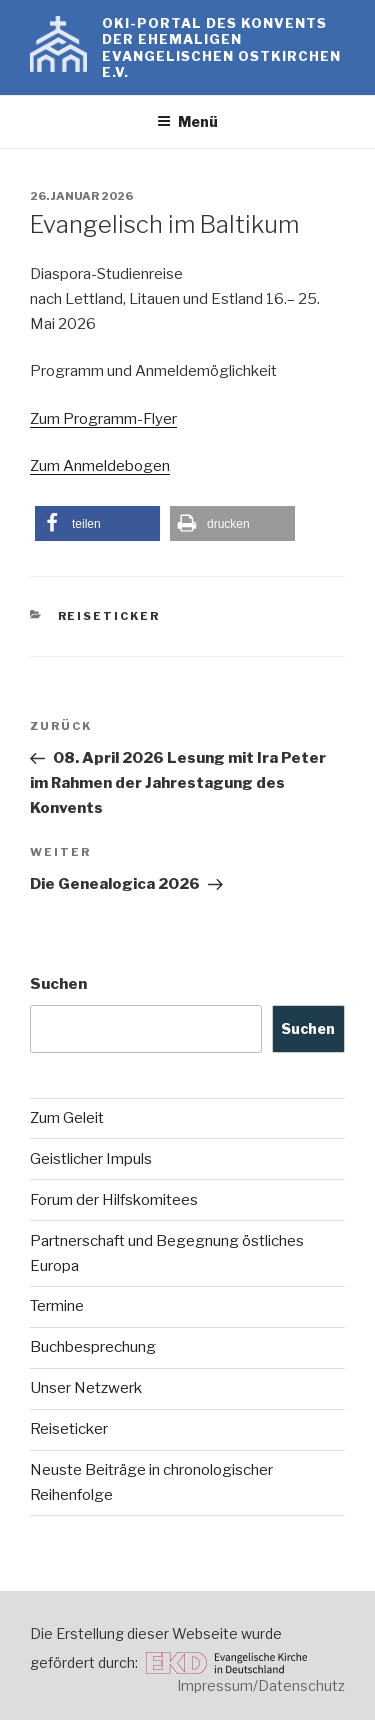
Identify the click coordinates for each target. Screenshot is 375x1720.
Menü (187, 121)
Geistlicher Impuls (91, 1159)
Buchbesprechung (93, 1347)
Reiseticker (109, 616)
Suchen (58, 984)
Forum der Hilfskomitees (114, 1200)
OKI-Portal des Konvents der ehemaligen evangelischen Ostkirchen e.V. (222, 47)
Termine (57, 1306)
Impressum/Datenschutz (261, 1685)
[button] (97, 523)
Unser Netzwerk (86, 1388)
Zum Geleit (67, 1118)
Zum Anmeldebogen (100, 466)
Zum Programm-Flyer (103, 419)
